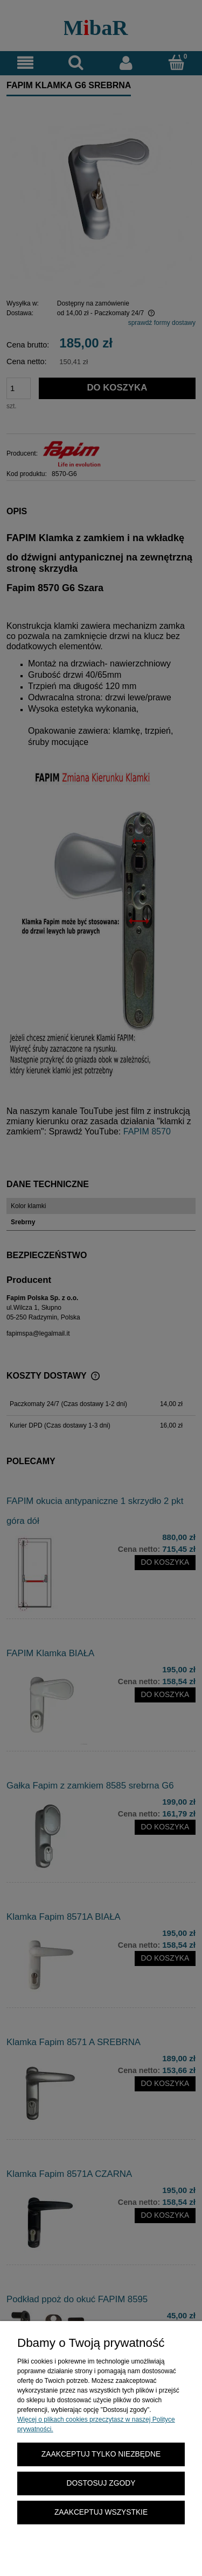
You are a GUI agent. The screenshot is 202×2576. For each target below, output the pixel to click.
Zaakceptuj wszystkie (101, 2512)
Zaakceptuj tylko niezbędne (101, 2454)
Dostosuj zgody (101, 2483)
